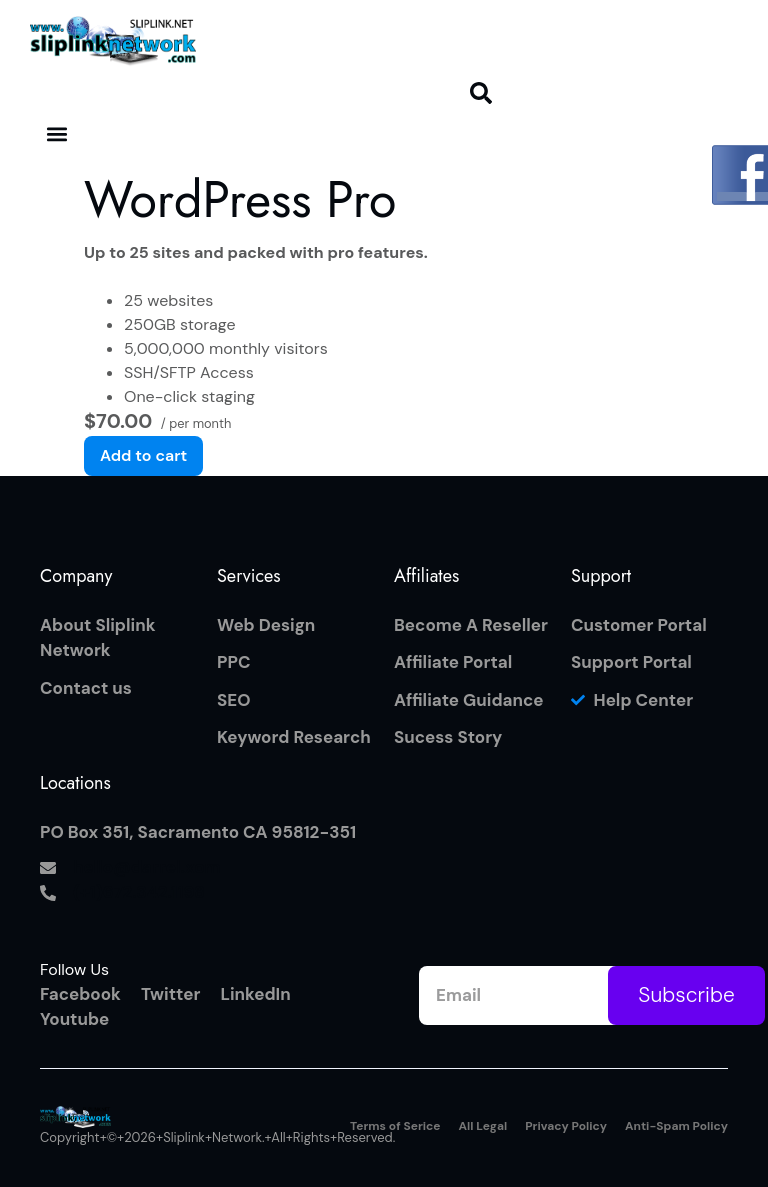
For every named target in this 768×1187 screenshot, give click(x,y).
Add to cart (143, 455)
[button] (481, 93)
